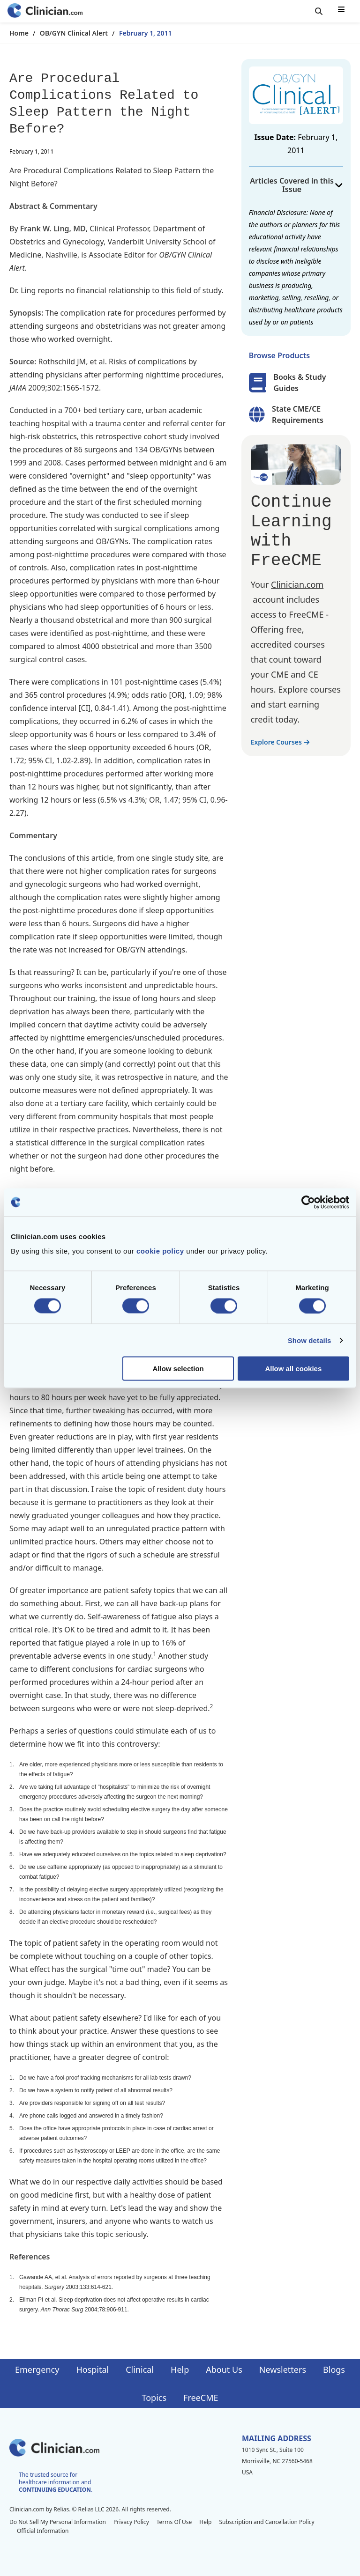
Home (19, 33)
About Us (224, 2369)
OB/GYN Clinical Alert (74, 33)
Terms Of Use (174, 2522)
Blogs (334, 2369)
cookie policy (160, 1251)
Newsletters (282, 2369)
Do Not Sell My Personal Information (57, 2522)
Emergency (37, 2369)
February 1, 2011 (145, 33)
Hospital (92, 2369)
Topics (154, 2397)
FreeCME (200, 2397)
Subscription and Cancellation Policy (266, 2522)
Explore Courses (280, 742)
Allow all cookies (293, 1369)
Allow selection (178, 1369)
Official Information (42, 2531)
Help (180, 2369)
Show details (309, 1340)
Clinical (140, 2369)
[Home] (45, 11)
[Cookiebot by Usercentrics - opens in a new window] (308, 1202)
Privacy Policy (131, 2522)
